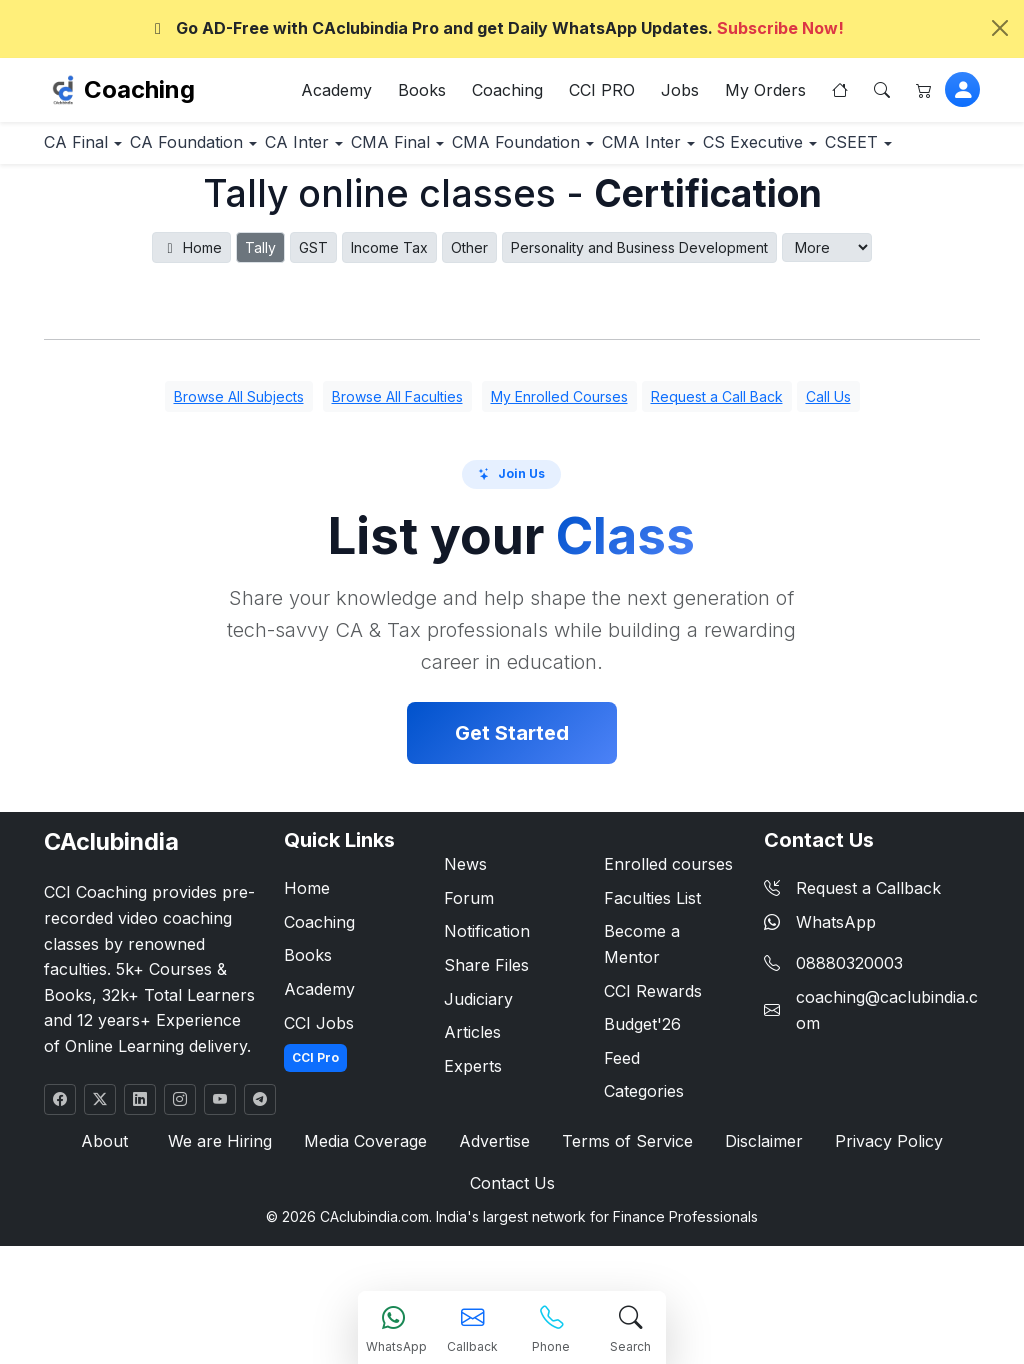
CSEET (235, 203)
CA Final (90, 151)
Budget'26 (642, 1087)
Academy (336, 94)
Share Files (486, 1027)
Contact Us (512, 1248)
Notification (487, 994)
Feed (622, 1120)
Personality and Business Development (639, 310)
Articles (472, 1095)
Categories (644, 1154)
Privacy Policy (879, 1204)
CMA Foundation (634, 151)
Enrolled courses (668, 927)
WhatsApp (820, 984)
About (114, 1204)
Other (469, 310)
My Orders (765, 94)
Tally (260, 310)
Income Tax (389, 310)
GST (313, 310)
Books (422, 94)
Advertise (495, 1204)
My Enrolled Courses (559, 459)
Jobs (680, 94)
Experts (473, 1128)
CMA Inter (784, 151)
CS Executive (108, 203)
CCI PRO (602, 94)
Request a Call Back (717, 459)
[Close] (1000, 28)
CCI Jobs (319, 1085)
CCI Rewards (653, 1053)
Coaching (139, 93)
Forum (469, 960)
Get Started (512, 796)
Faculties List (652, 960)
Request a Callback (852, 951)
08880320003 (849, 1026)
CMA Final (483, 151)
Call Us (828, 459)
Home (191, 310)
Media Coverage (367, 1204)
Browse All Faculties (397, 459)
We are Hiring (224, 1204)
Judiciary (478, 1061)
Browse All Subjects (239, 459)
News (465, 927)
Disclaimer (757, 1204)
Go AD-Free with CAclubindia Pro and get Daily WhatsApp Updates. (496, 28)
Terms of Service (624, 1204)
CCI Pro (315, 1120)
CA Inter (363, 151)
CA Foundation (227, 151)
